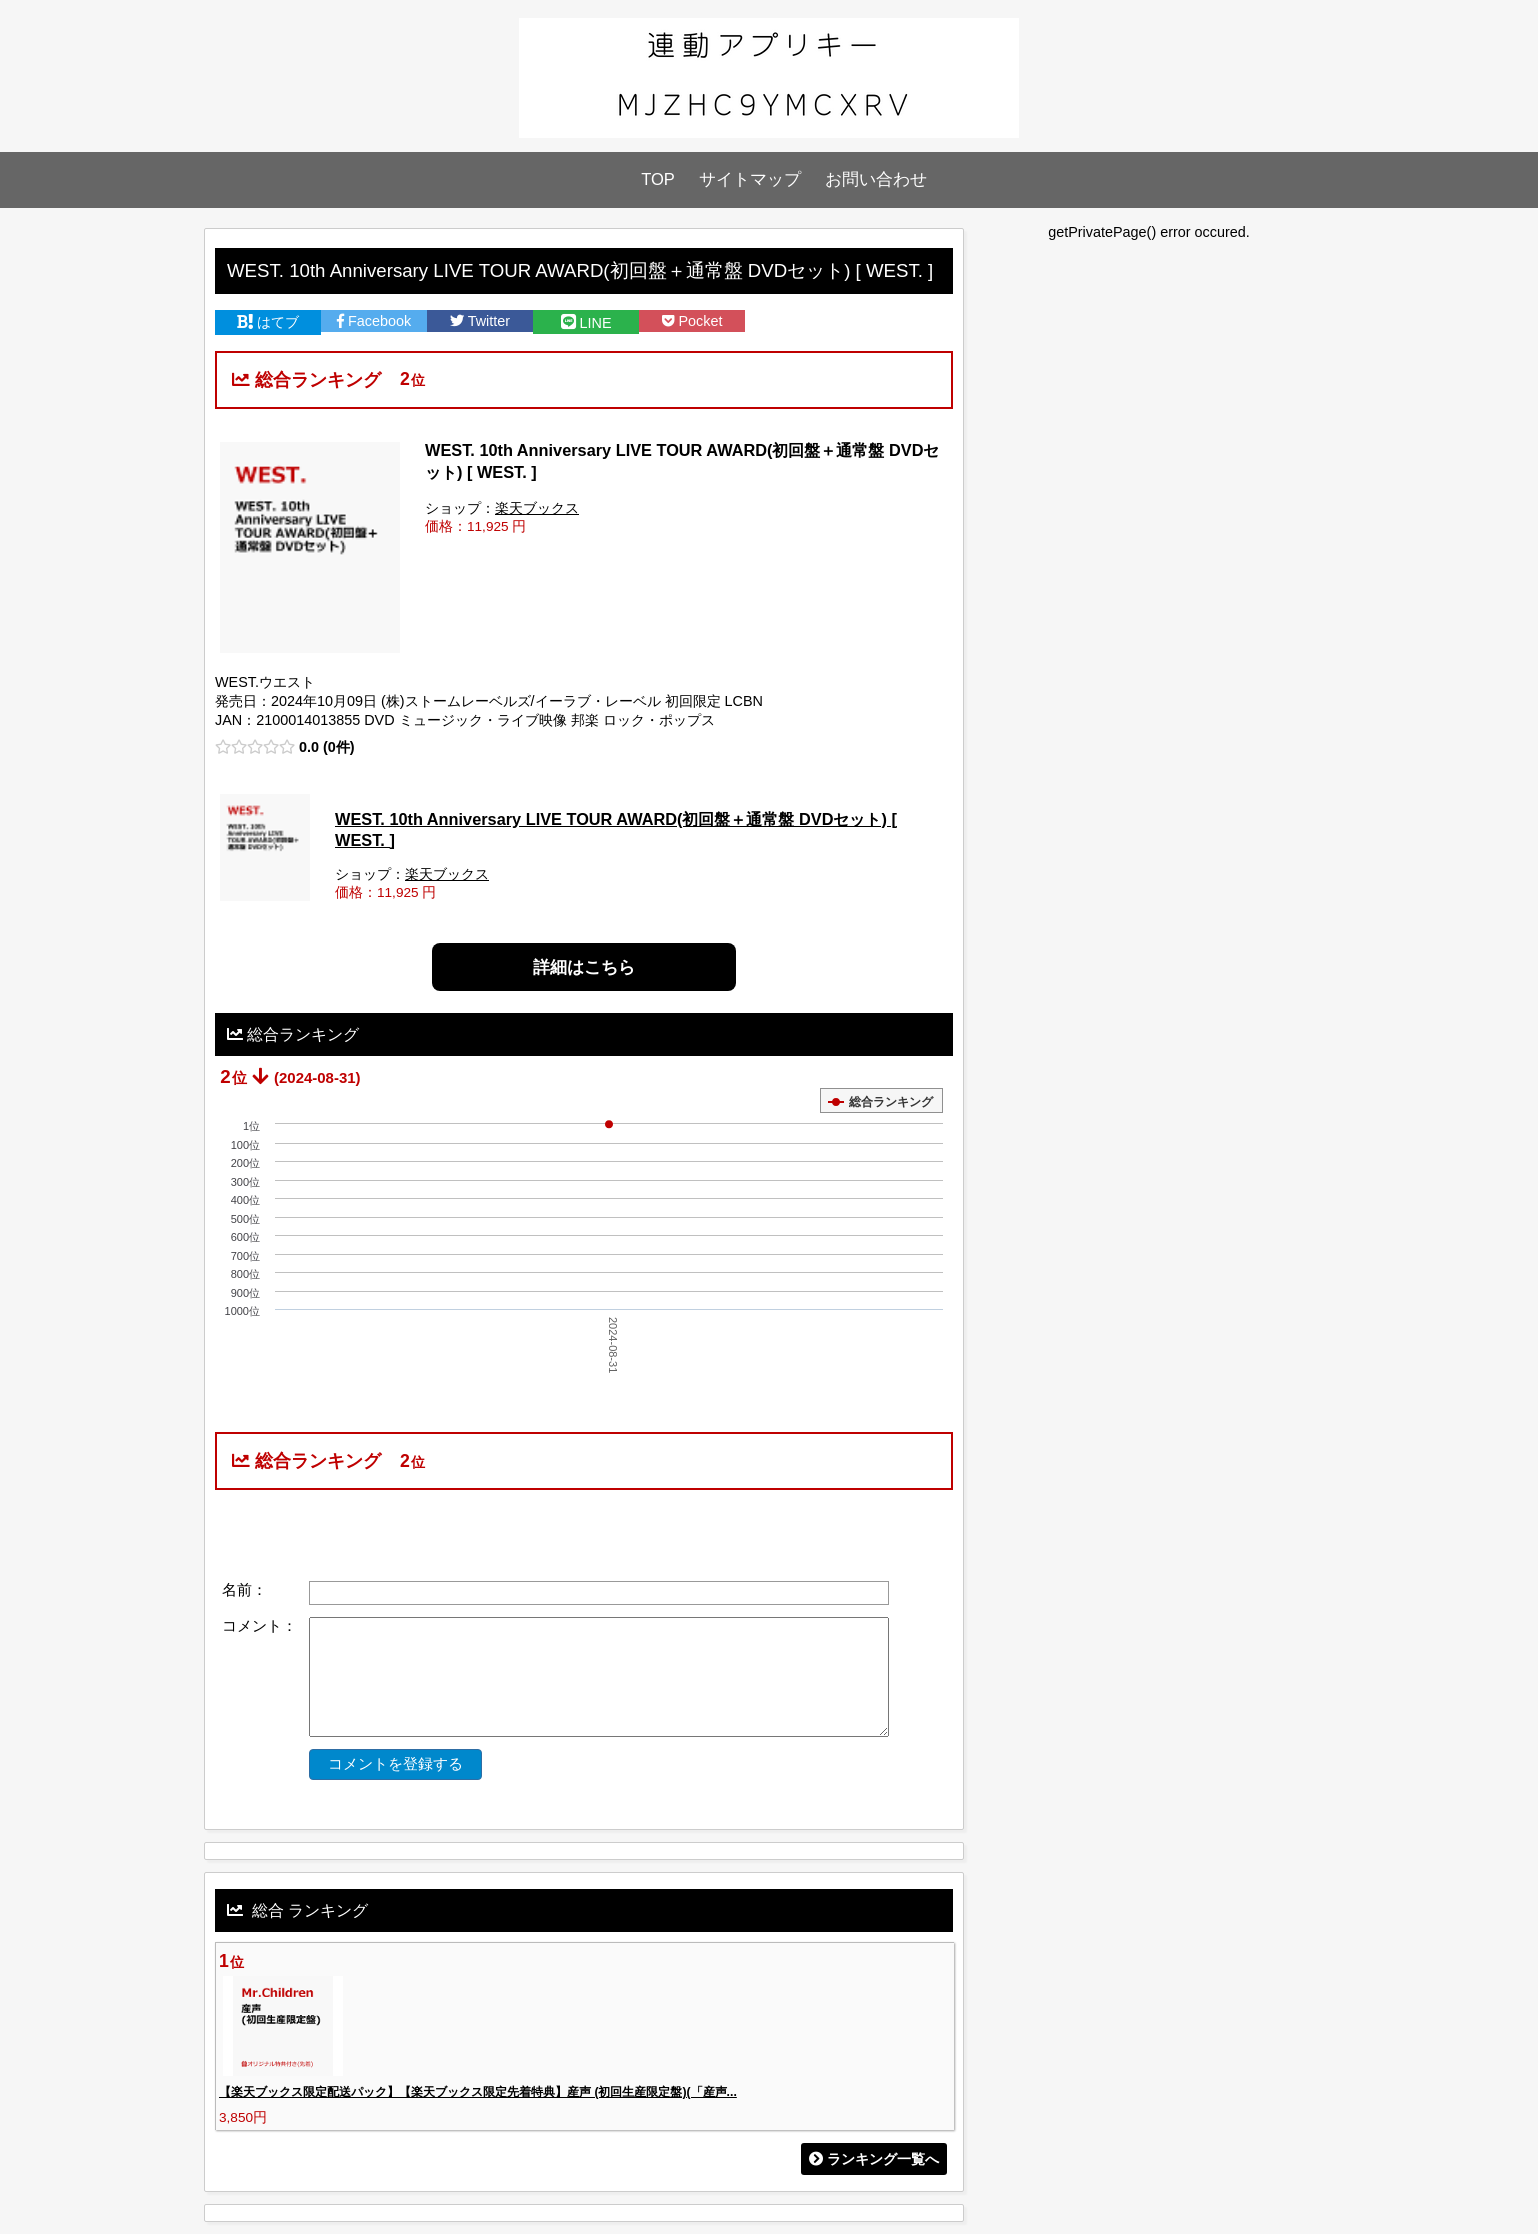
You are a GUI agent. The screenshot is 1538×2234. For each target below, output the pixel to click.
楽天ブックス (537, 508)
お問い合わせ (876, 179)
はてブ (268, 322)
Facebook (374, 321)
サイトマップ (750, 179)
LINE (586, 323)
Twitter (480, 321)
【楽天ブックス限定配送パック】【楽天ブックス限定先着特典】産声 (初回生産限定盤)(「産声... (478, 2092)
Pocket (692, 321)
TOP (658, 179)
